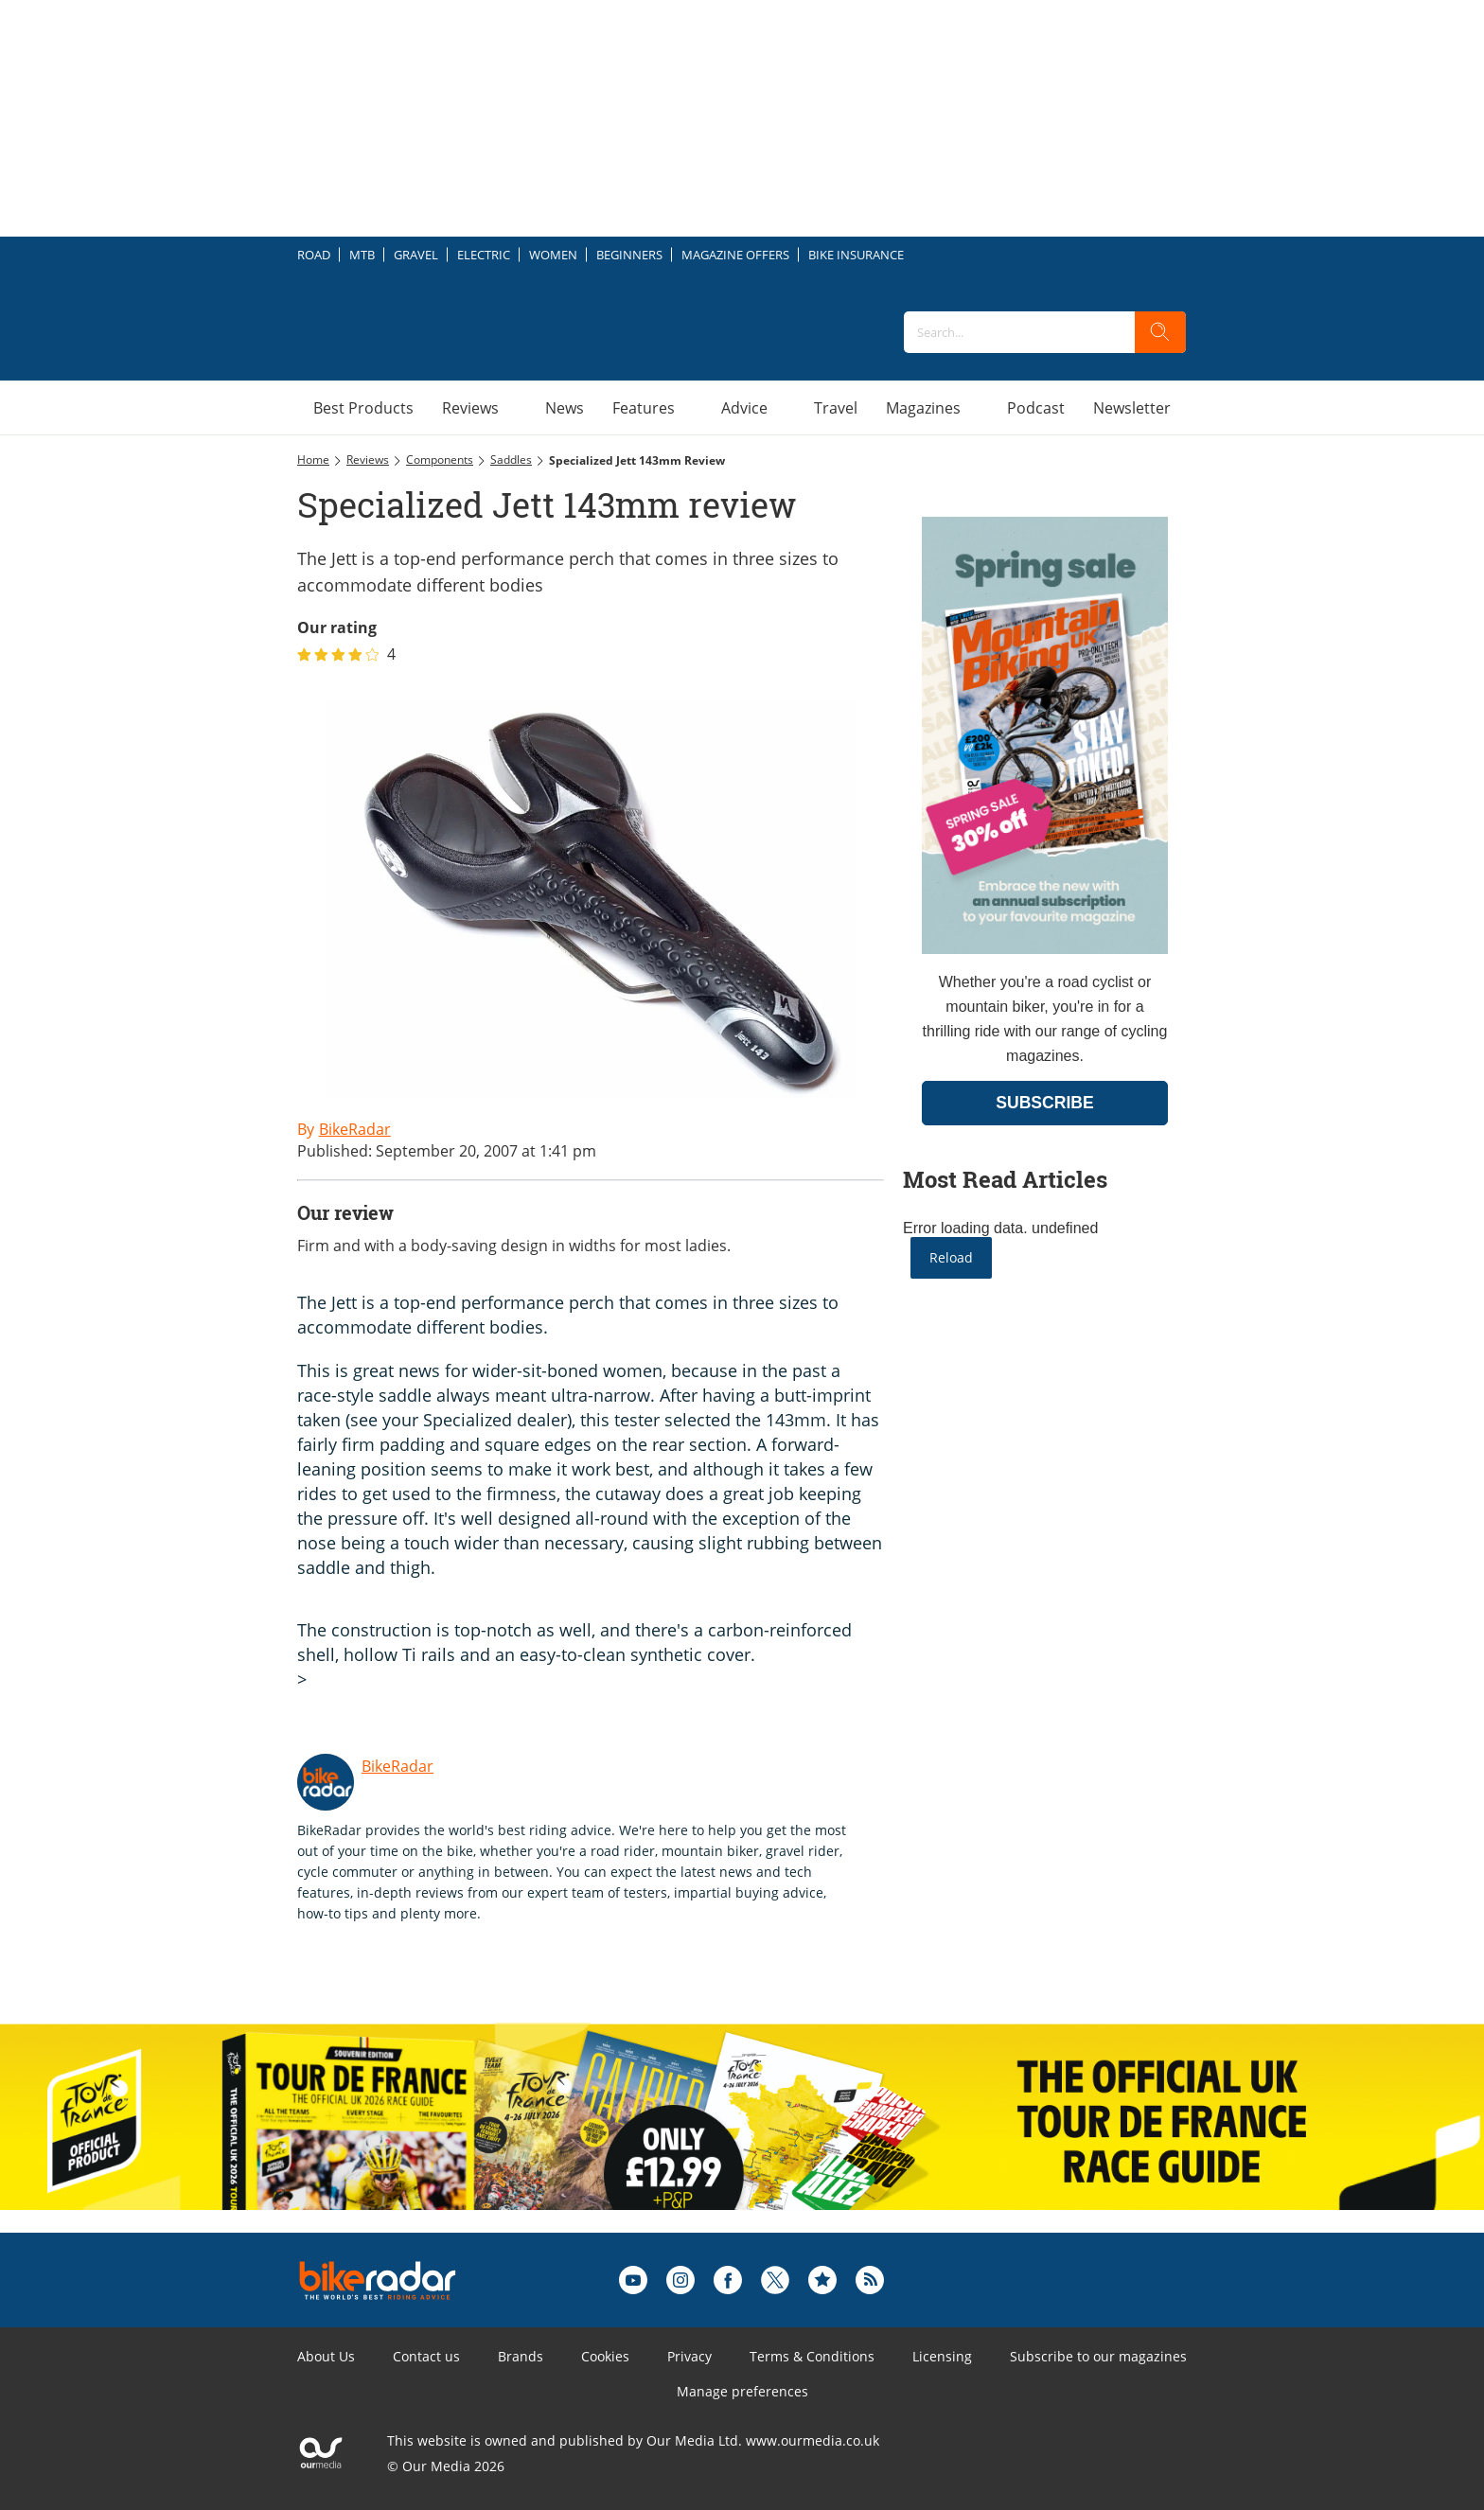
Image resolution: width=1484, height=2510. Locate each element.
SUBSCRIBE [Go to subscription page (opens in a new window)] (1045, 1102)
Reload (951, 1257)
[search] (1160, 332)
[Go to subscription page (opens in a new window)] (1045, 949)
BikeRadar (397, 1766)
